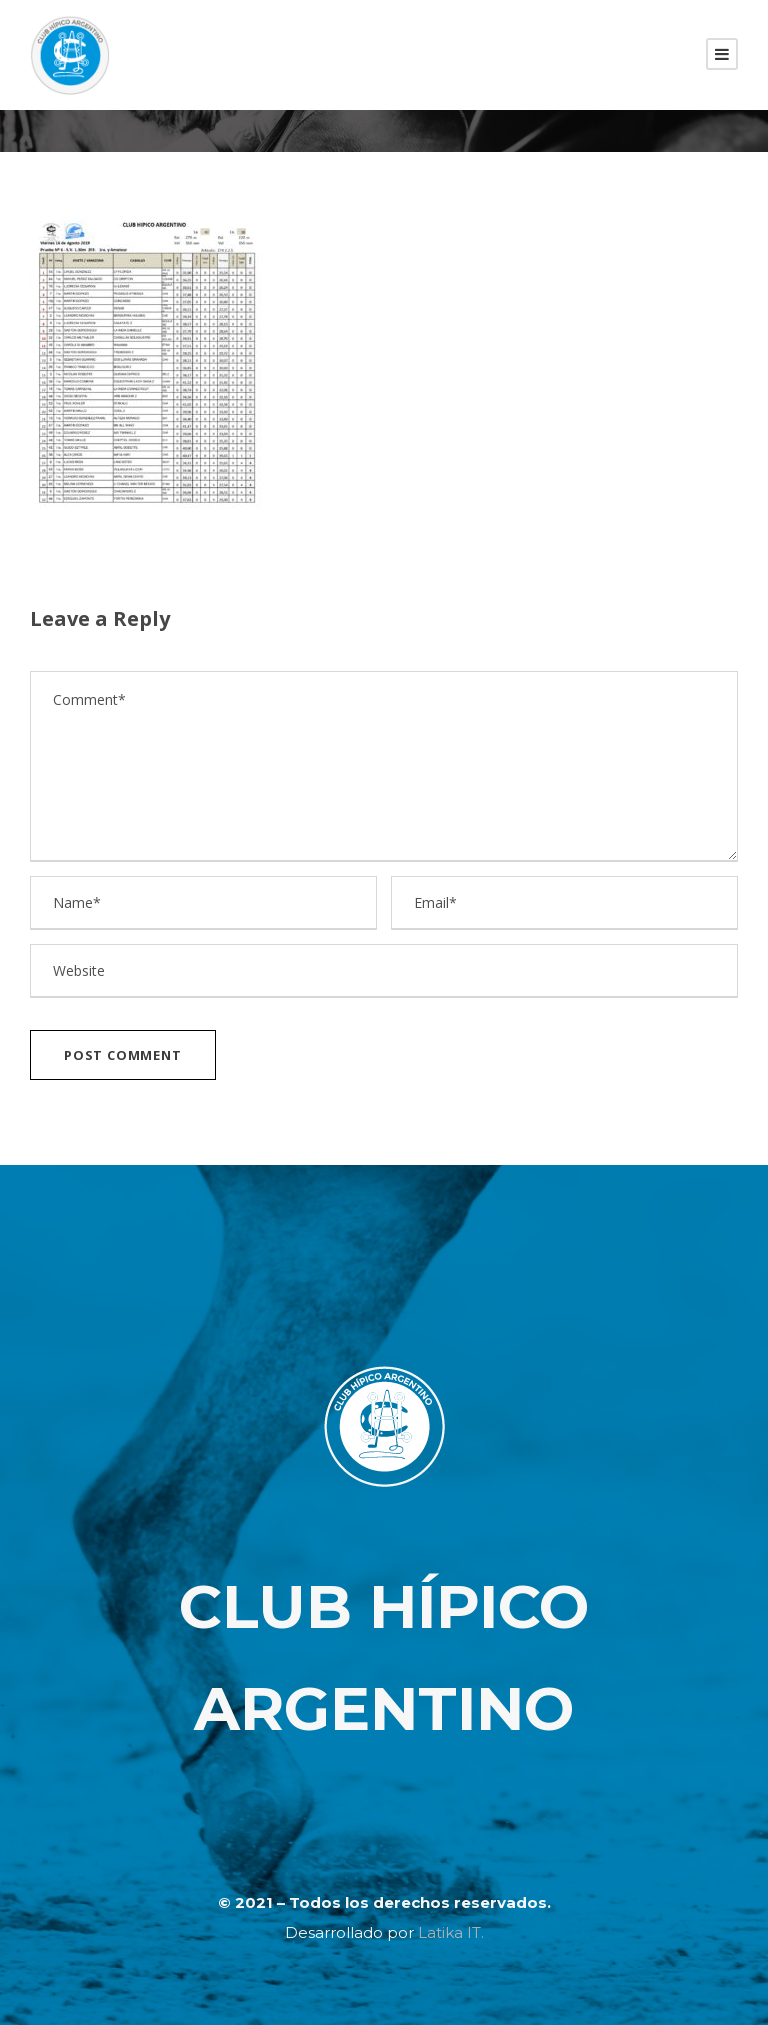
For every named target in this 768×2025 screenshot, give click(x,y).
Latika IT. (451, 1932)
